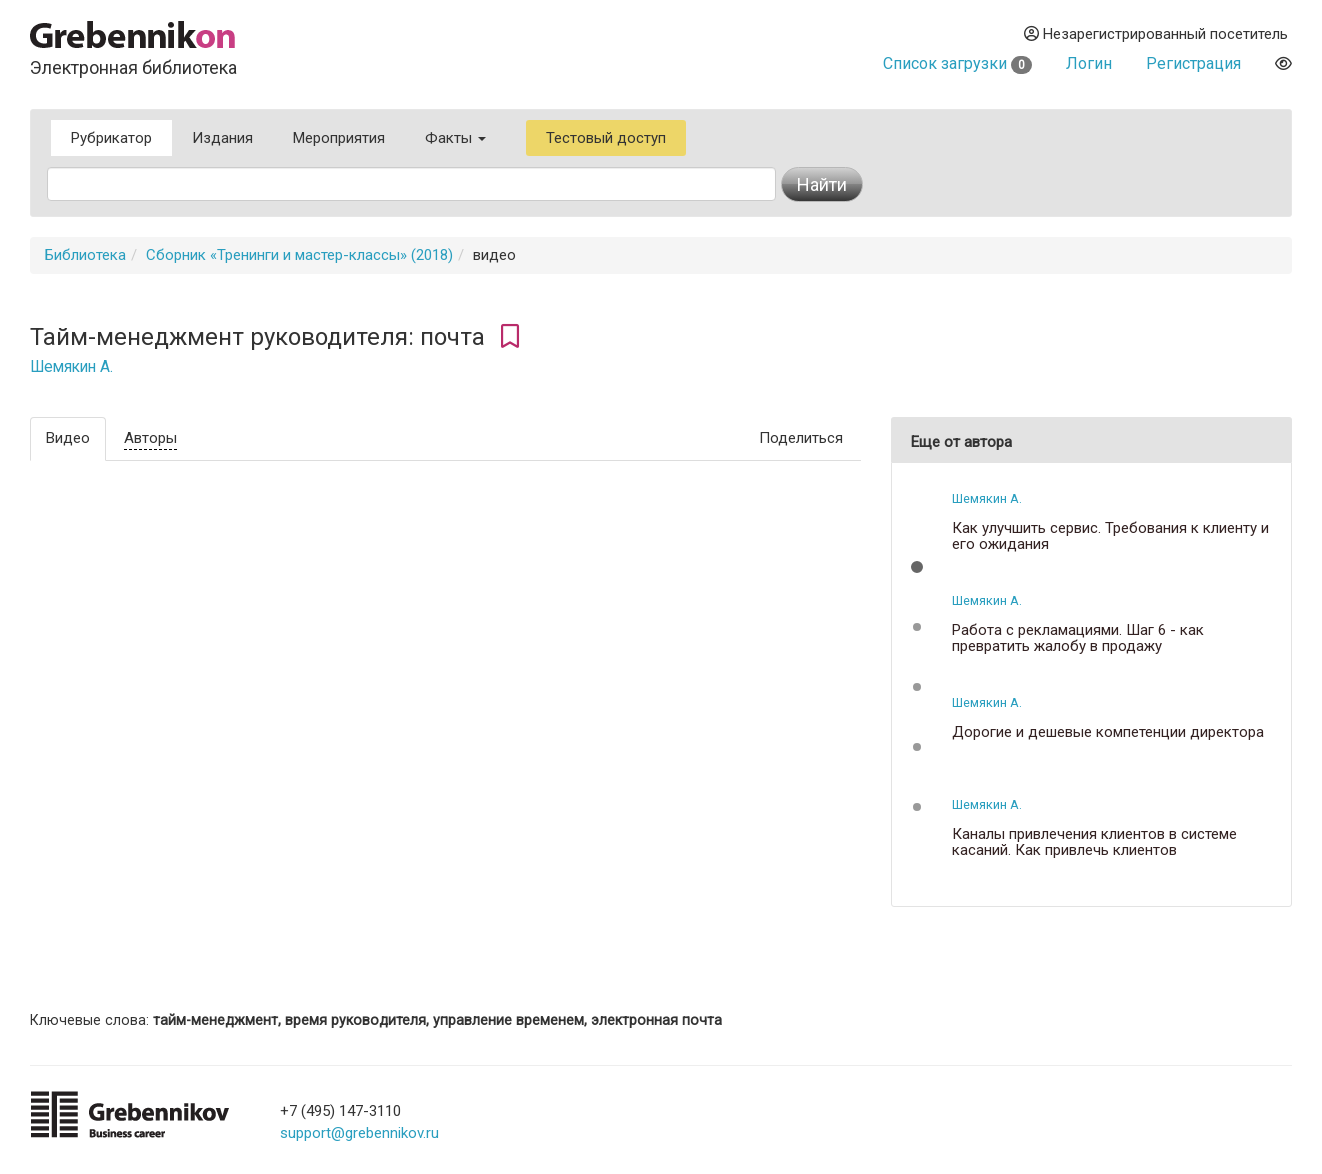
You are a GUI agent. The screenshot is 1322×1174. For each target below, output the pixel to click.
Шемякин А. (71, 367)
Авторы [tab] (150, 438)
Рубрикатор (111, 138)
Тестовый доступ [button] (606, 138)
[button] (917, 567)
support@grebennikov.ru (359, 1133)
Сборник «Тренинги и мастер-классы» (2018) (299, 255)
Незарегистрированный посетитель (1156, 34)
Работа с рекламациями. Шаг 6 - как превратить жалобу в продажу (1078, 638)
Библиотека (85, 255)
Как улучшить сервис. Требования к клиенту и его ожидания (1110, 536)
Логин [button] (1089, 63)
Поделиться (801, 438)
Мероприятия (339, 138)
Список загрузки (957, 63)
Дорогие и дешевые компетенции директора (1108, 732)
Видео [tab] (68, 438)
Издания (222, 138)
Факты (455, 138)
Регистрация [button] (1193, 63)
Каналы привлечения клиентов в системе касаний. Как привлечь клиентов (1094, 842)
